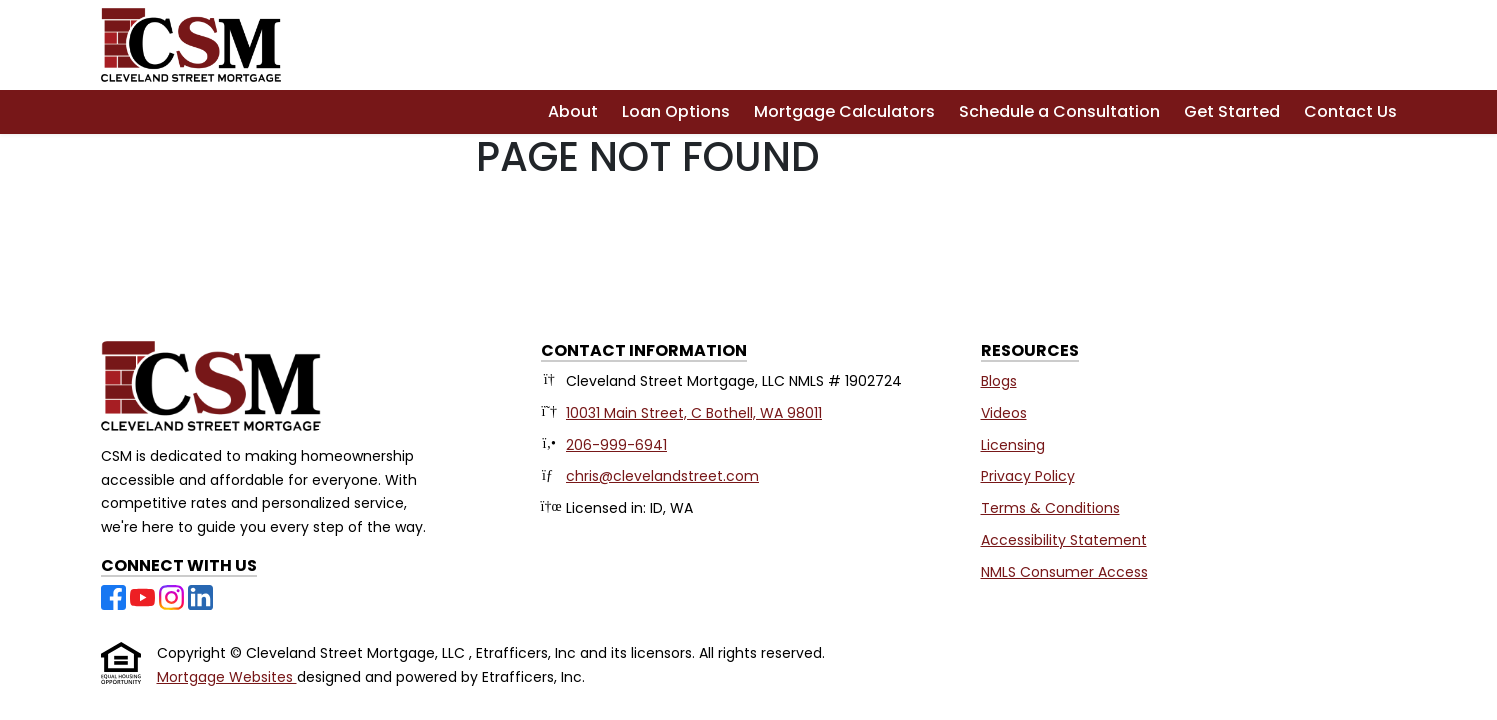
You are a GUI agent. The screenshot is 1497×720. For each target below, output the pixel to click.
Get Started (1232, 111)
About (573, 111)
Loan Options (676, 111)
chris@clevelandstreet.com (662, 476)
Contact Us (1350, 111)
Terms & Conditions (1050, 508)
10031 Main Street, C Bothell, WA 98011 (694, 413)
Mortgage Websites (227, 677)
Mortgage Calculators (844, 111)
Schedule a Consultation (1059, 111)
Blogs (999, 381)
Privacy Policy (1028, 476)
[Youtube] (144, 596)
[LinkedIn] (200, 596)
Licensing (1013, 445)
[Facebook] (115, 596)
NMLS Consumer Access (1064, 572)
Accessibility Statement (1064, 540)
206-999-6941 (616, 445)
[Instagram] (173, 596)
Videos (1004, 413)
